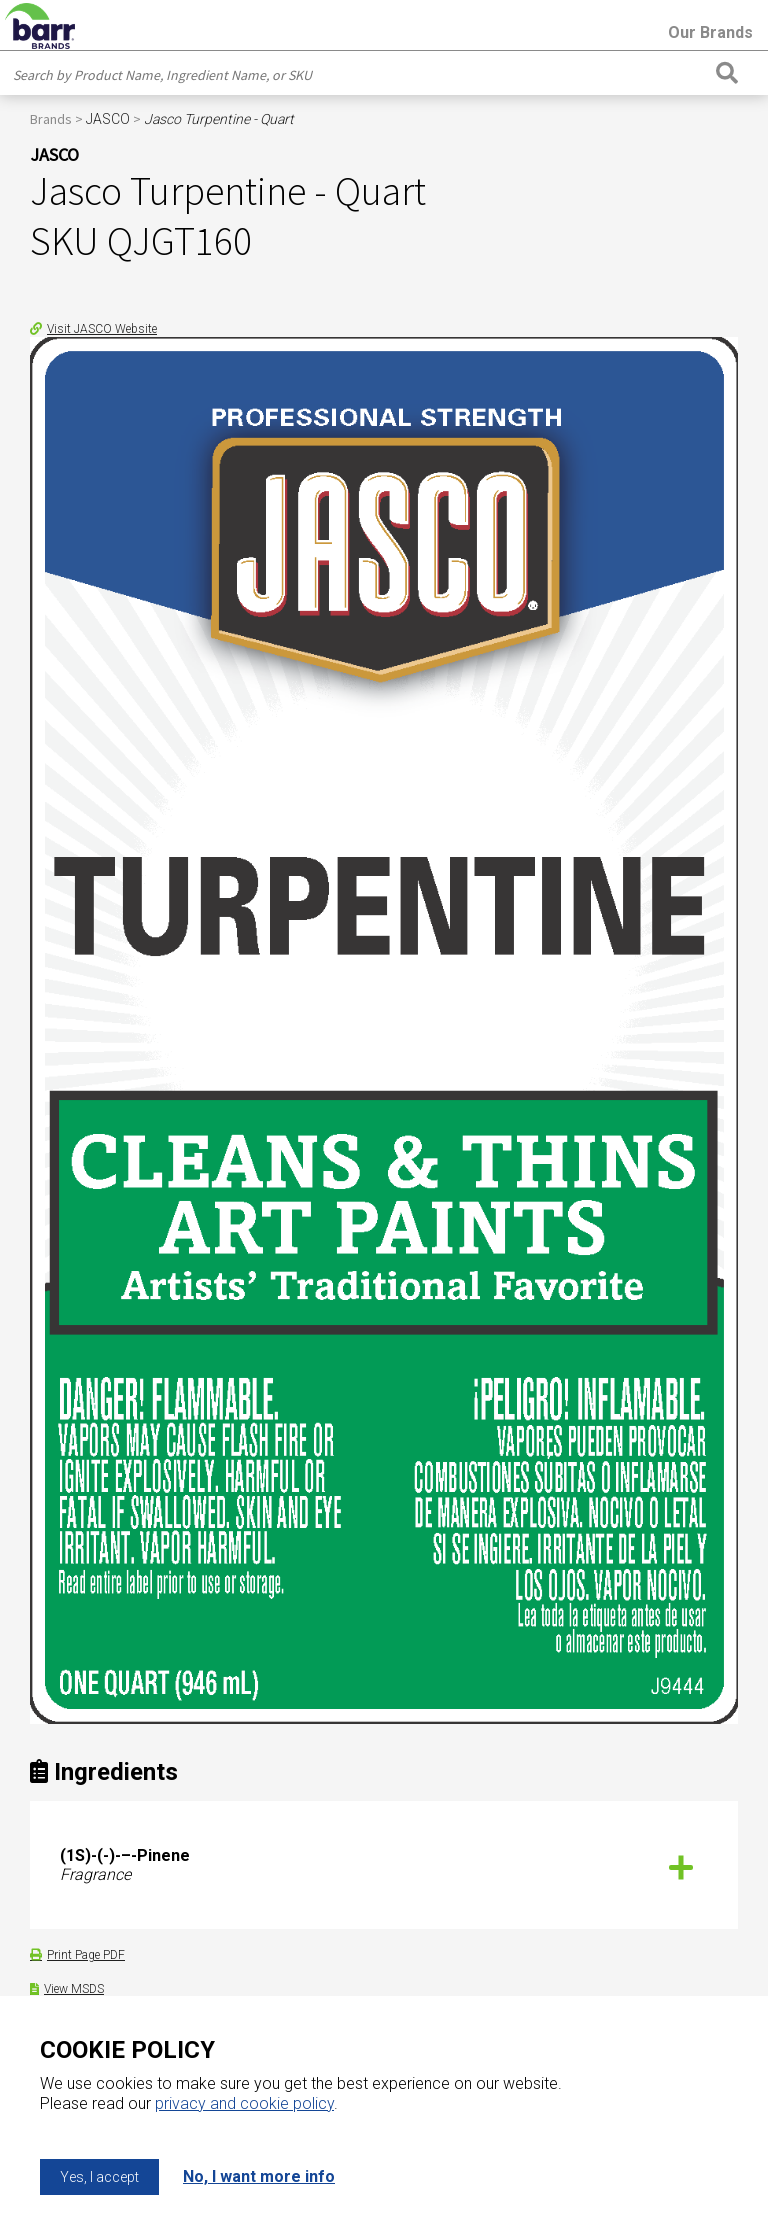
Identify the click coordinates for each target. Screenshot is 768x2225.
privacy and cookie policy (244, 2103)
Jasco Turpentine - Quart (219, 119)
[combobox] (359, 75)
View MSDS (74, 1989)
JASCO (108, 119)
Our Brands (710, 32)
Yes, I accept (99, 2177)
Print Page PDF (86, 1955)
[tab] (384, 1865)
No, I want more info (259, 2176)
